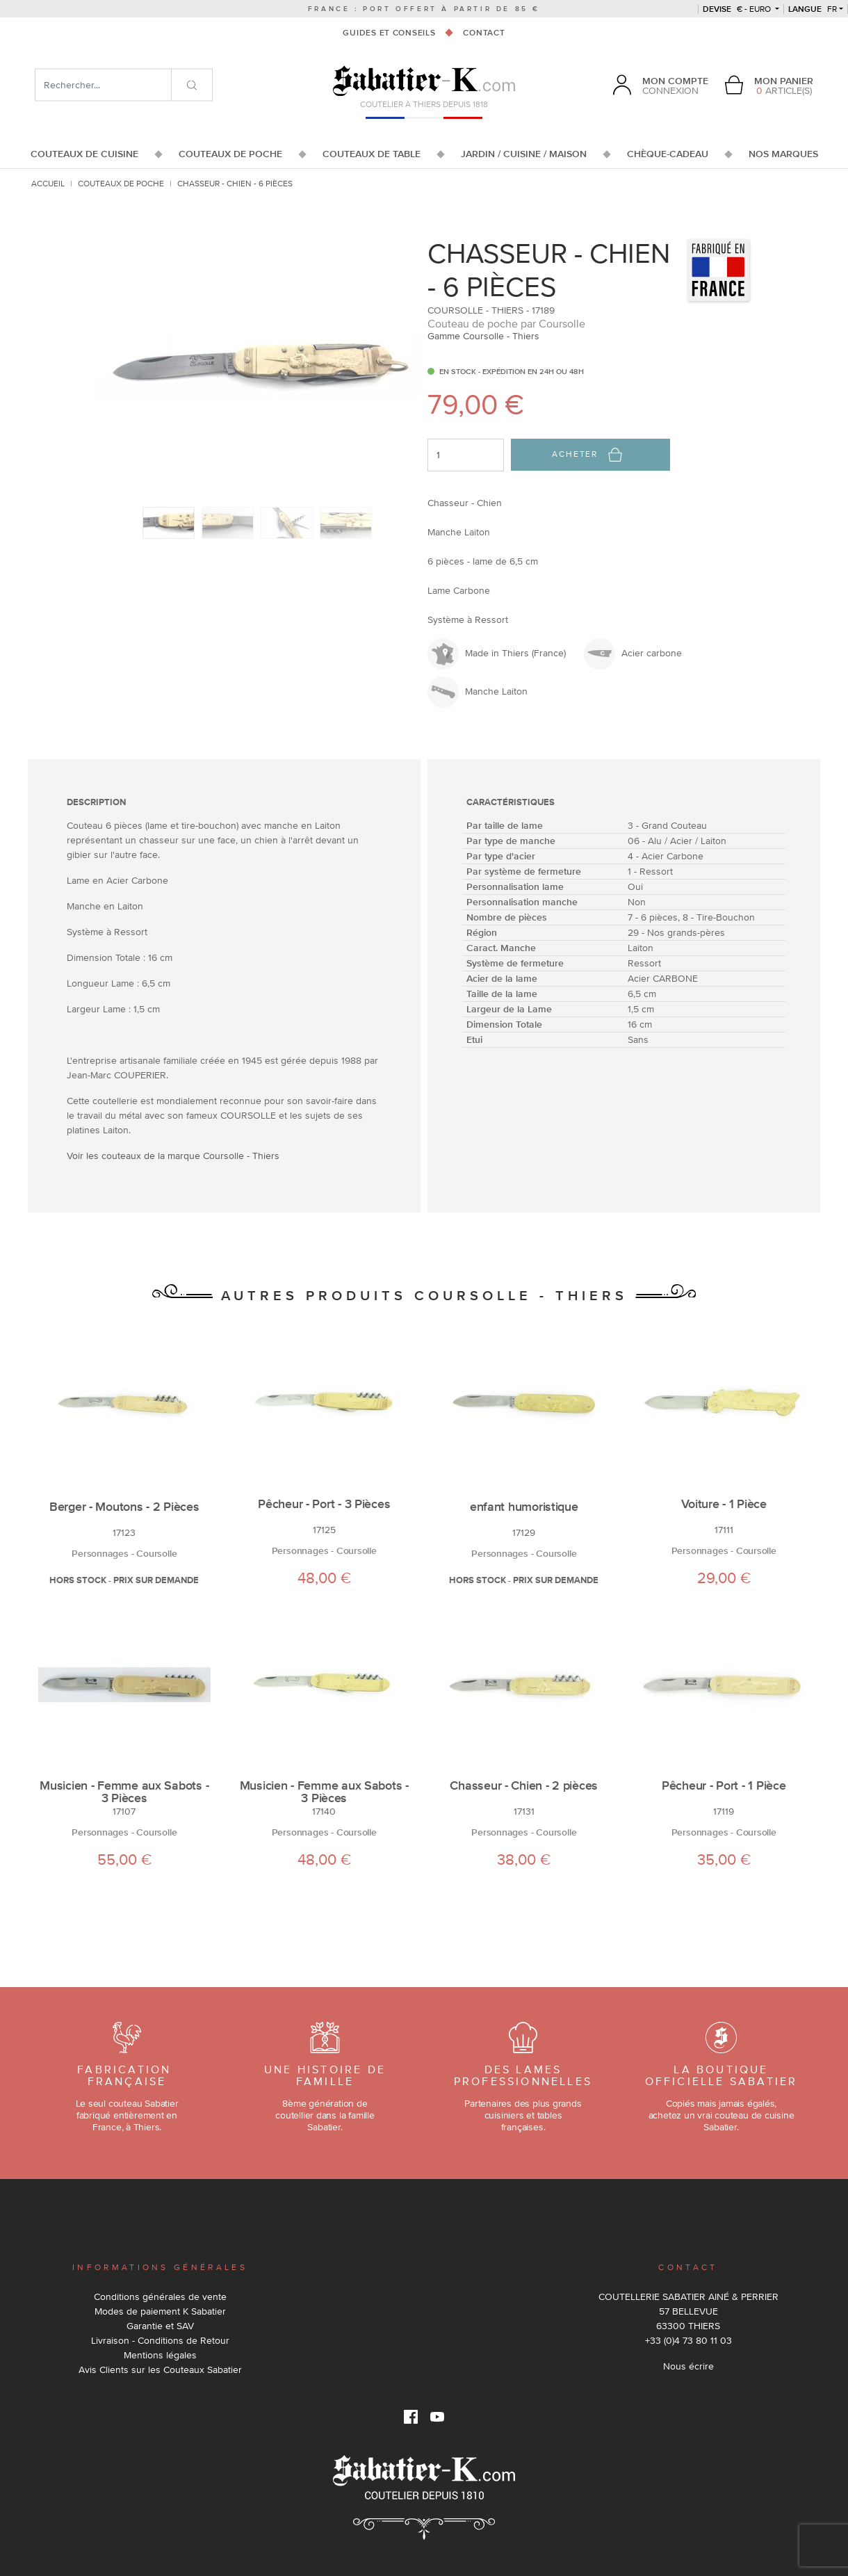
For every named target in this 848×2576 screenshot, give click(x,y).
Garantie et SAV (160, 2325)
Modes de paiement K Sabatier (160, 2311)
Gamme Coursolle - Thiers (483, 335)
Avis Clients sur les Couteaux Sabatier (160, 2369)
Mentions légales (160, 2354)
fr (812, 9)
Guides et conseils (389, 33)
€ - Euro (738, 9)
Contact (484, 33)
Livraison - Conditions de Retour (160, 2340)
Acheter (587, 455)
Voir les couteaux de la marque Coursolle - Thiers (173, 1155)
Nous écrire (688, 2366)
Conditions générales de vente (160, 2296)
